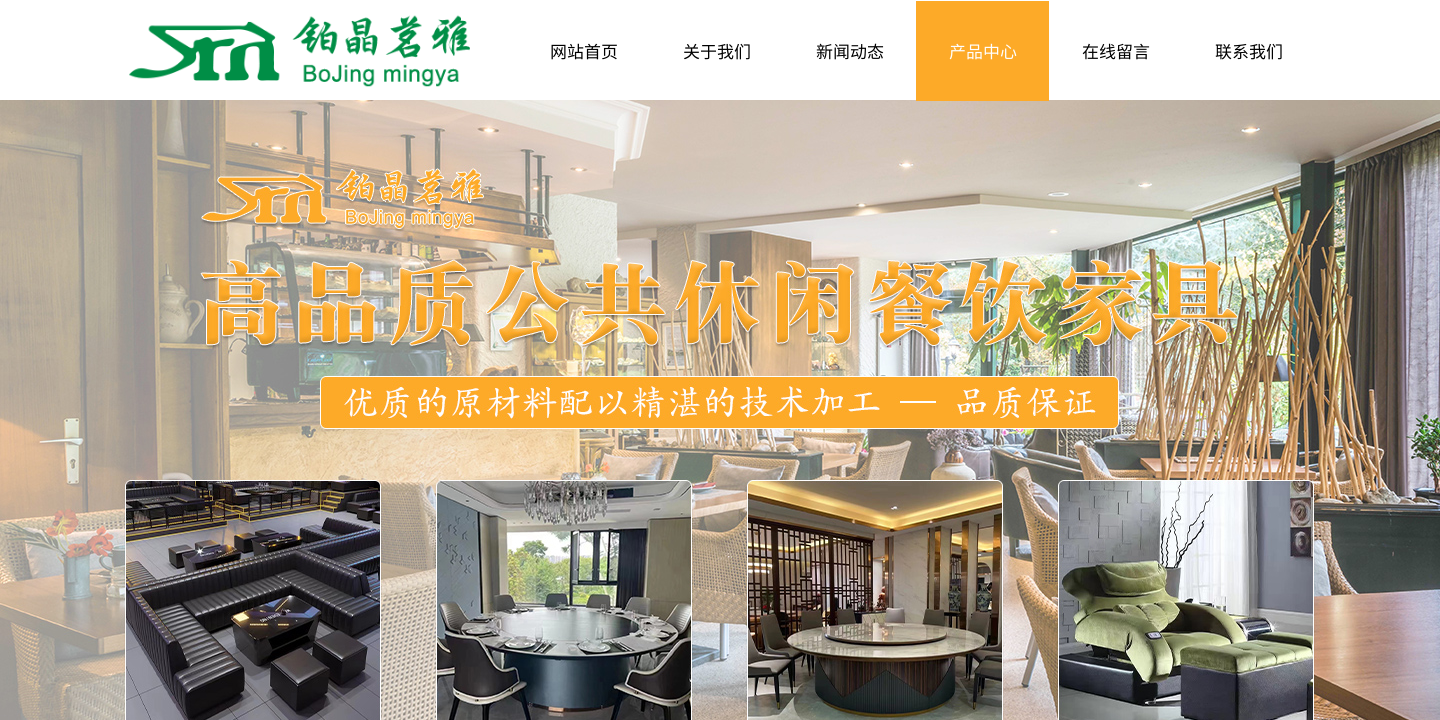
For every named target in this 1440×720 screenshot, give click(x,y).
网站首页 (584, 50)
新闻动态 (850, 50)
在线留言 (1116, 50)
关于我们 (717, 50)
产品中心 (983, 50)
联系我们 (1249, 50)
